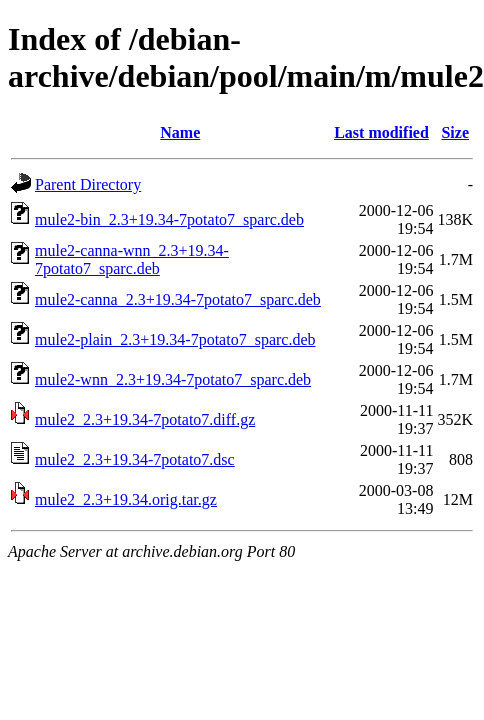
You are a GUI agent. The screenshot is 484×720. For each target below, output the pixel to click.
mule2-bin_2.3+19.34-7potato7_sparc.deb (169, 219)
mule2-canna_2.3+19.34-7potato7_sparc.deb (178, 299)
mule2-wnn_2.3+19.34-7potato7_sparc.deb (173, 379)
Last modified (381, 132)
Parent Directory (88, 184)
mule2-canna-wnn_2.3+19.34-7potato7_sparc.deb (132, 259)
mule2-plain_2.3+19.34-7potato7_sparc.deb (175, 339)
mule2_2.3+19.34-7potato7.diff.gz (145, 419)
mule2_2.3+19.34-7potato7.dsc (135, 459)
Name (180, 132)
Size (455, 132)
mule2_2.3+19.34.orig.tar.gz (126, 499)
